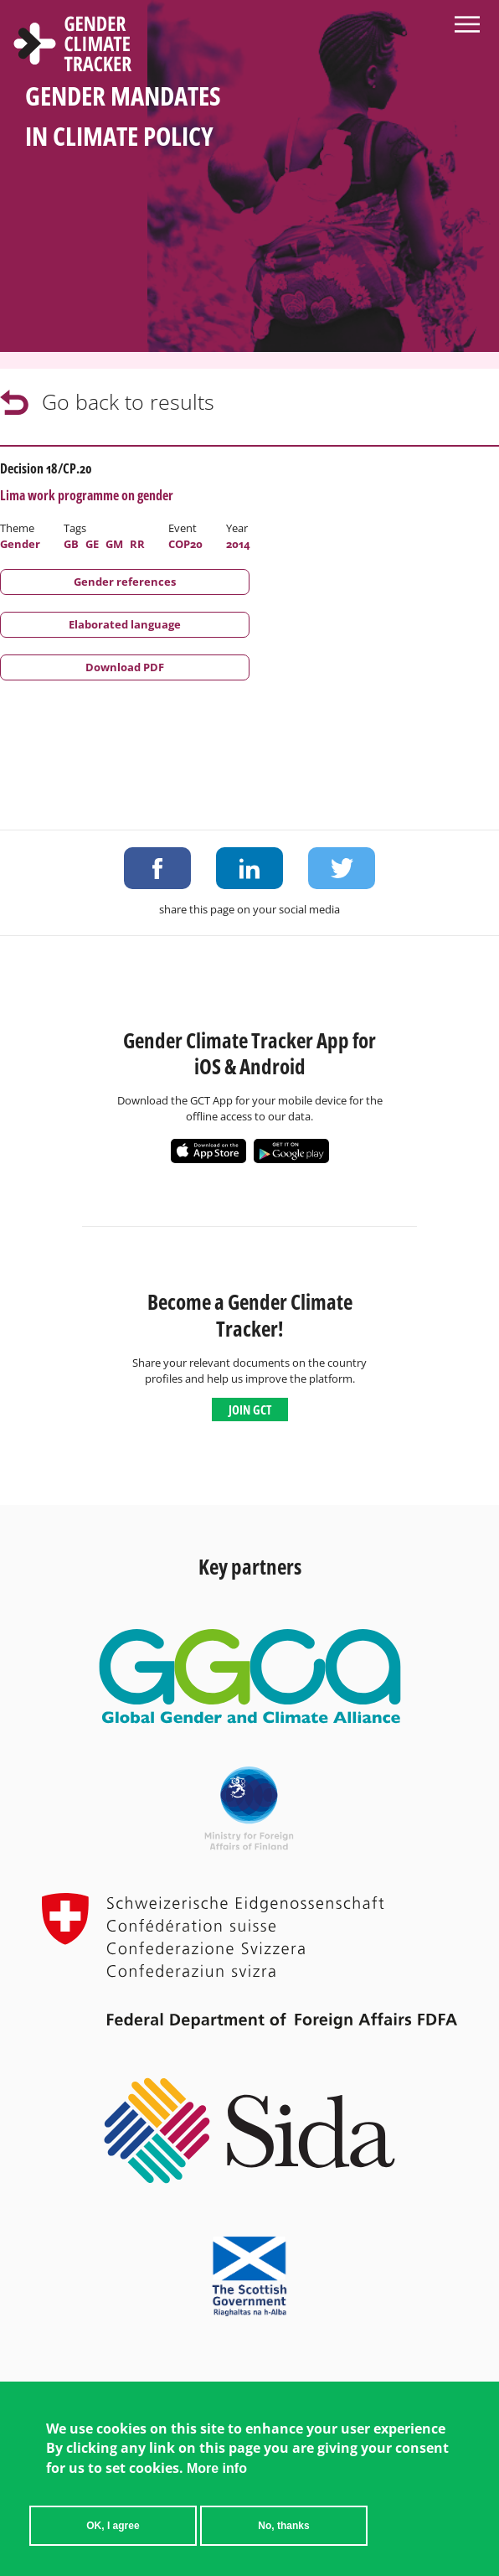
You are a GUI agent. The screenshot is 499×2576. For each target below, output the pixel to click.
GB (71, 543)
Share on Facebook (157, 868)
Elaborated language (125, 624)
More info (217, 2468)
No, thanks (283, 2526)
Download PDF (124, 667)
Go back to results (128, 401)
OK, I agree (112, 2526)
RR (137, 543)
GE (92, 543)
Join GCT (250, 1409)
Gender (20, 543)
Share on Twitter (341, 868)
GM (114, 543)
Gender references (125, 581)
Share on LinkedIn (249, 868)
